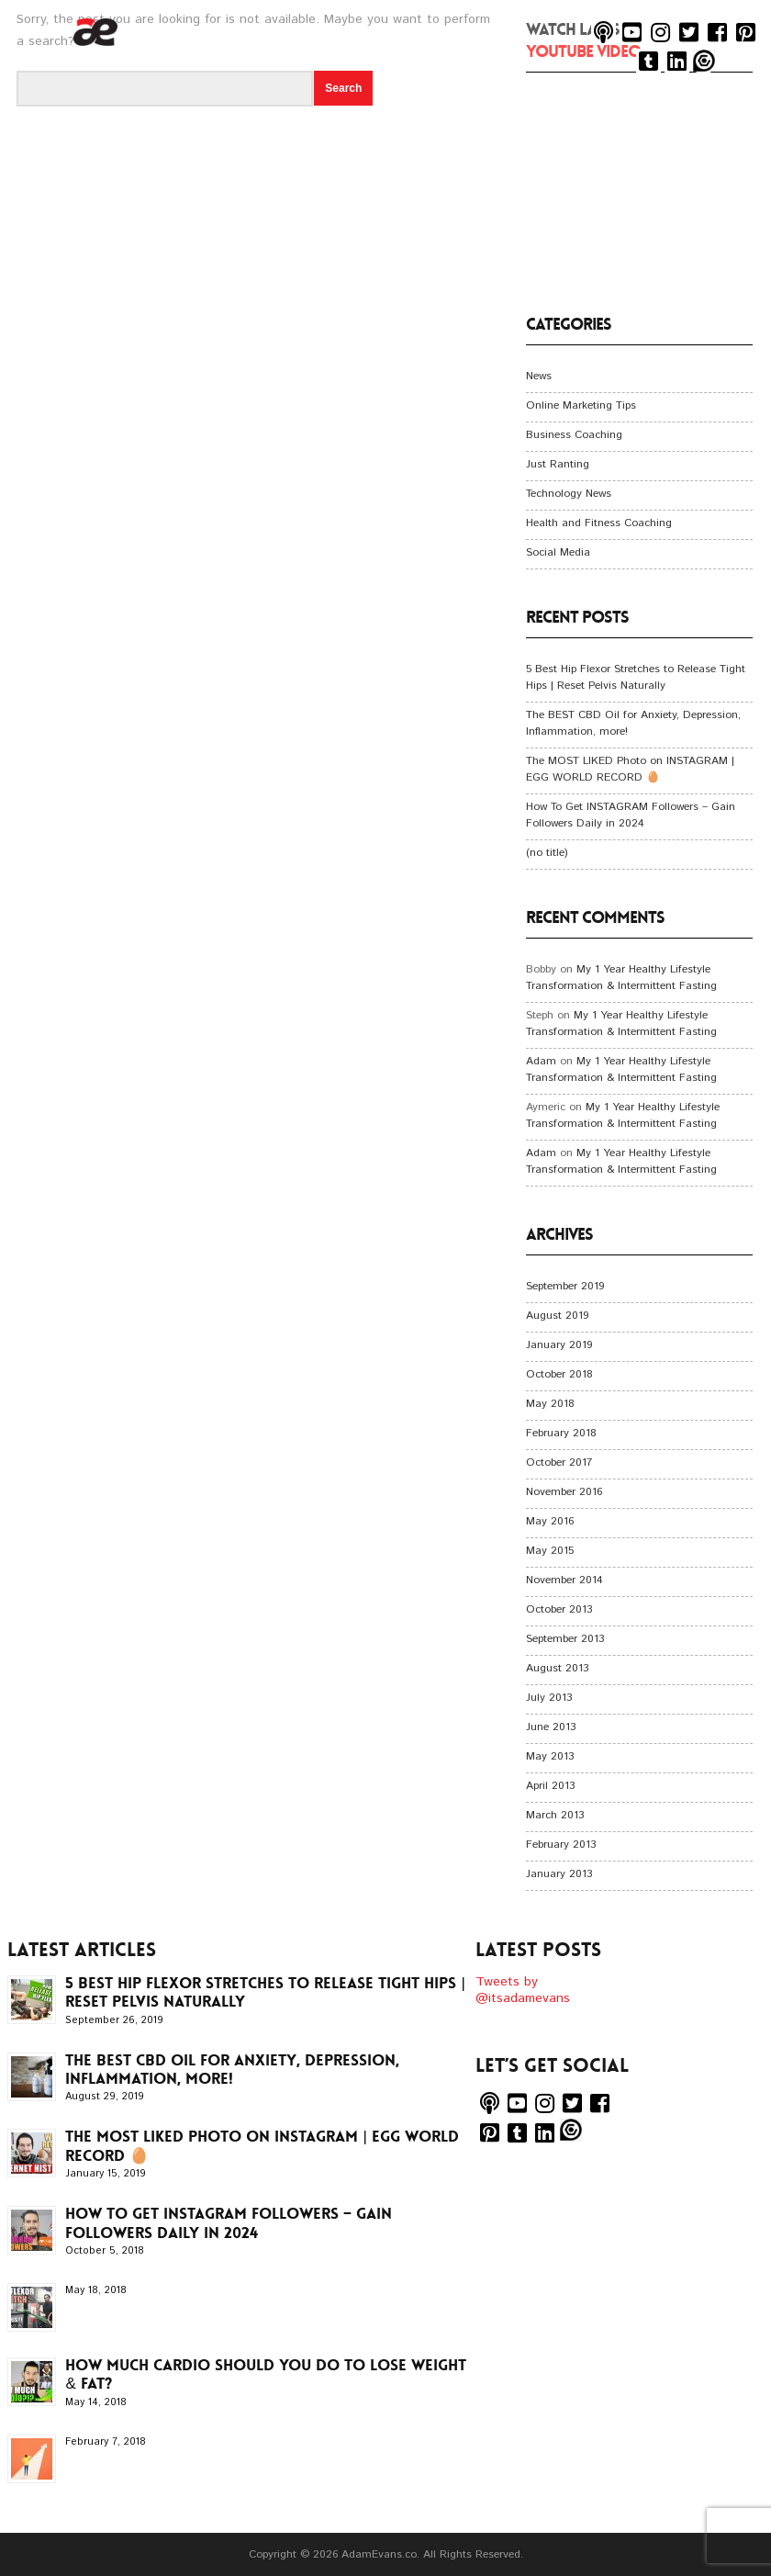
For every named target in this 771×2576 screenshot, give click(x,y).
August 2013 (557, 1668)
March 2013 (555, 1815)
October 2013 (559, 1609)
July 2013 (549, 1697)
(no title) (547, 853)
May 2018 (550, 1404)
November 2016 (564, 1492)
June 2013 (550, 1727)
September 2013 (565, 1639)
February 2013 (561, 1844)
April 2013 (550, 1786)
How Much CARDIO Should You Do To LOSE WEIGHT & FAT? (265, 2374)
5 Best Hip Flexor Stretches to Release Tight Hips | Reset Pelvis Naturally (635, 677)
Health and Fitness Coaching (599, 523)
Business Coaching (574, 435)
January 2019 (559, 1345)
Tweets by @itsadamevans (522, 1990)
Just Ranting (557, 464)
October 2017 (559, 1462)
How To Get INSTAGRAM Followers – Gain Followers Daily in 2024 (630, 815)
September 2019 (565, 1286)
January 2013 (559, 1874)
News (539, 376)
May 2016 (550, 1521)
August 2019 (557, 1315)
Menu (749, 87)
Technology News (568, 493)
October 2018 (559, 1374)
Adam (541, 1061)
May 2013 (550, 1756)
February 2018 (561, 1433)
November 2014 (564, 1580)
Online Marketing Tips (581, 405)
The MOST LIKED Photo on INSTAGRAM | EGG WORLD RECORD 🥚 (630, 769)
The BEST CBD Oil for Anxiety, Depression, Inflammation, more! (232, 2069)
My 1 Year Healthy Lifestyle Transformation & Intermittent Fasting (621, 978)
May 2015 (550, 1550)
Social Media (558, 552)
